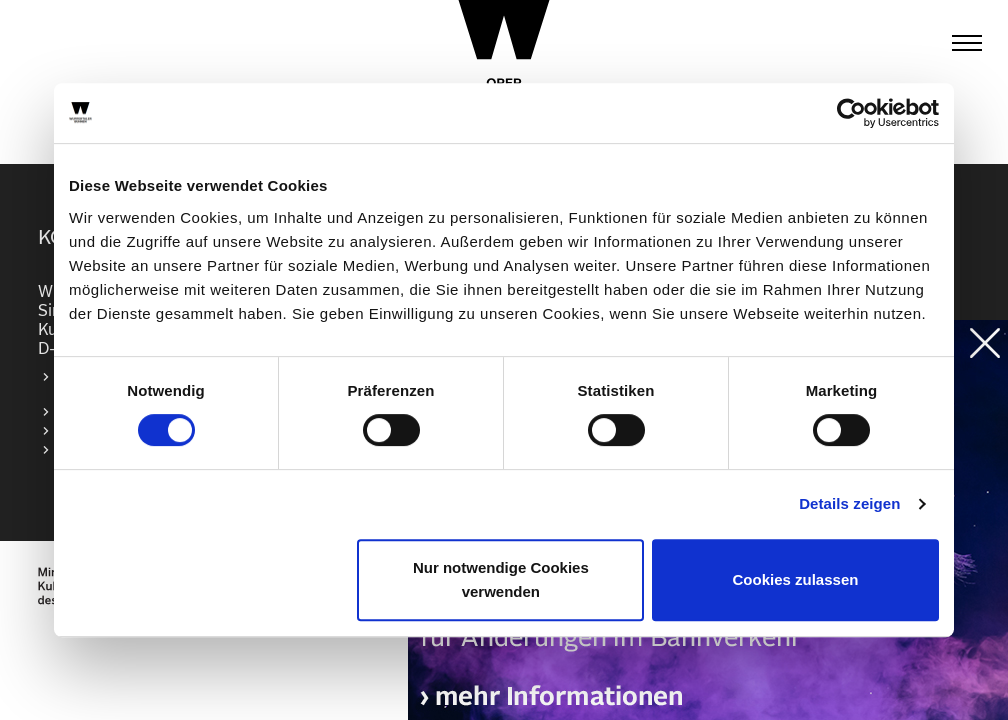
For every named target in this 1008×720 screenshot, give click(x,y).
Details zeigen (849, 503)
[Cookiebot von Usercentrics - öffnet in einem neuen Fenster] (851, 113)
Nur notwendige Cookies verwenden (501, 579)
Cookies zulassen (796, 579)
